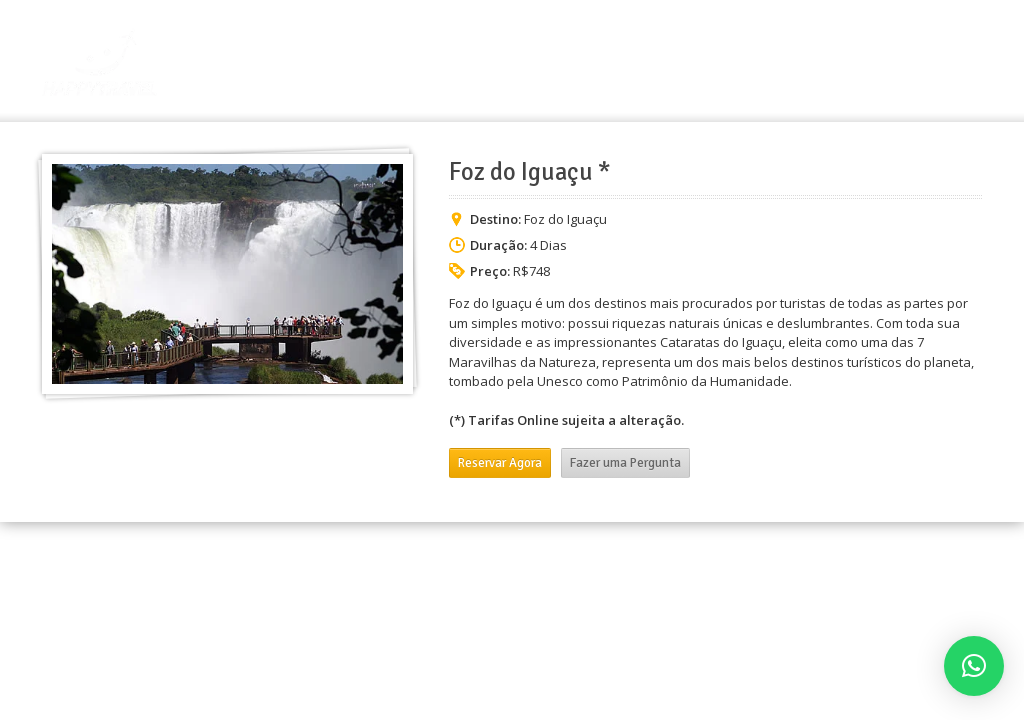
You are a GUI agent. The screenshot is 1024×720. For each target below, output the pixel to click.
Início (639, 66)
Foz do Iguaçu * (530, 172)
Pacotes (800, 66)
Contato (947, 66)
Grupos (874, 66)
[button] (974, 666)
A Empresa (715, 66)
